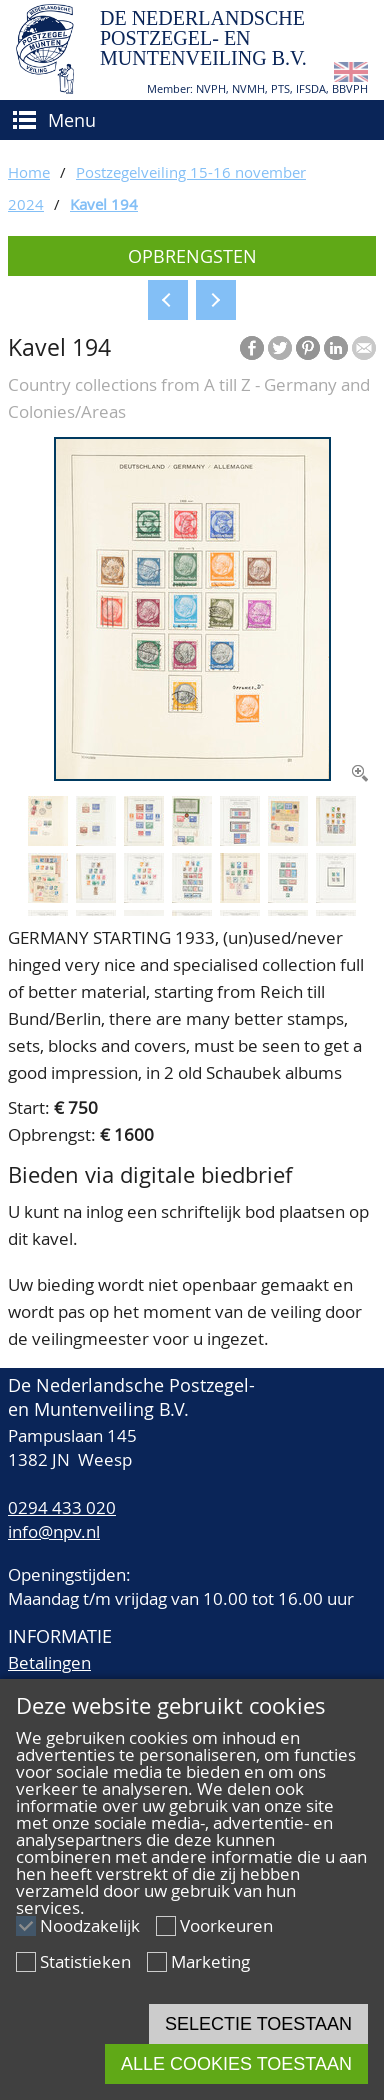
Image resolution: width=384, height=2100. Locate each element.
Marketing (210, 1961)
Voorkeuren (226, 1925)
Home (29, 172)
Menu (72, 120)
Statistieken (85, 1961)
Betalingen (49, 1662)
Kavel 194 (104, 204)
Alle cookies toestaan (236, 2064)
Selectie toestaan (258, 2024)
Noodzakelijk (90, 1925)
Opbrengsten (192, 256)
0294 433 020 (62, 1507)
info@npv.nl (54, 1531)
